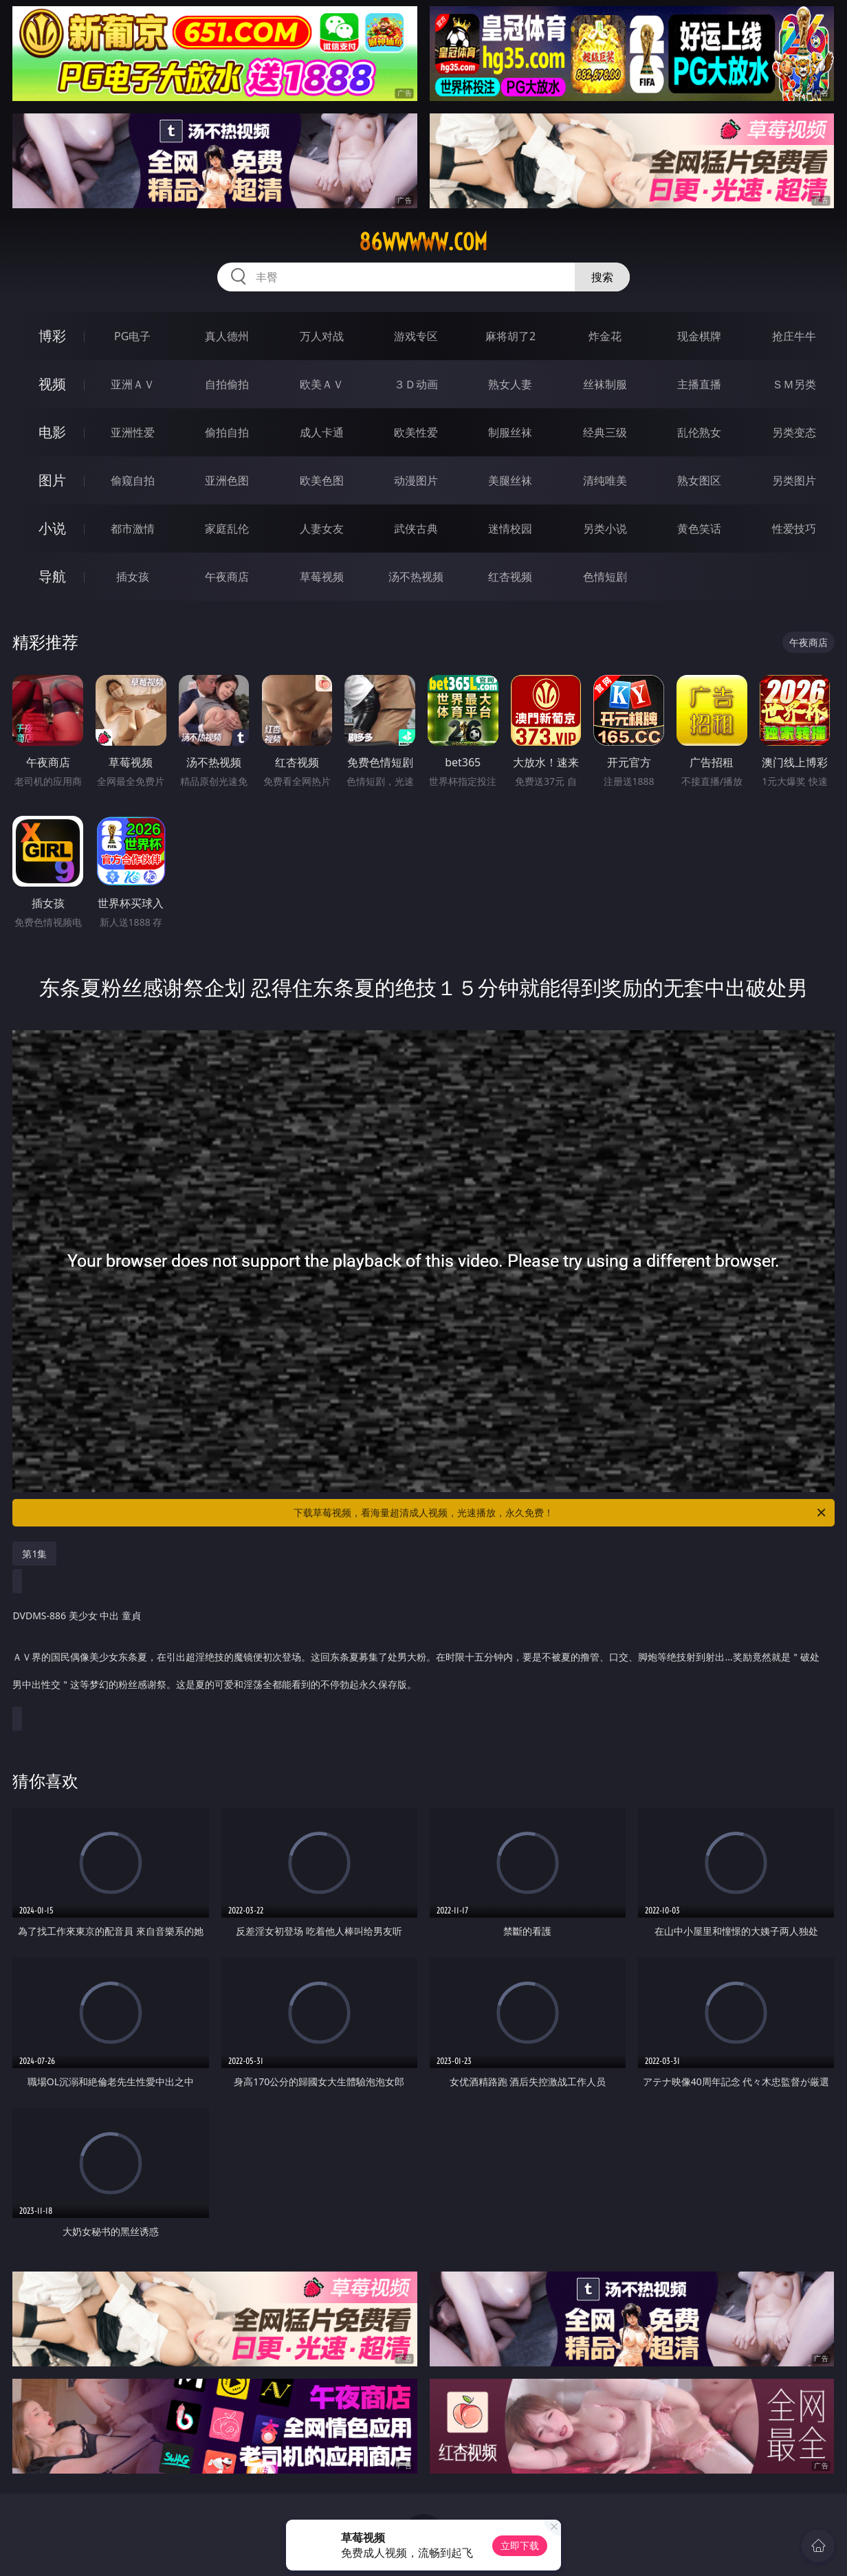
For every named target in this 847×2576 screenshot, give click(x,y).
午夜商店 (227, 576)
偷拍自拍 (227, 432)
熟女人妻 (510, 384)
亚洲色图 (227, 480)
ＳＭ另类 (794, 384)
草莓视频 (322, 576)
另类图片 (794, 480)
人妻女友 (322, 528)
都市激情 (133, 528)
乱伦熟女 (699, 432)
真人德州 (227, 336)
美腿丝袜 (510, 480)
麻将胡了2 (510, 336)
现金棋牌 (699, 336)
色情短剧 (605, 576)
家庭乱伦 (227, 528)
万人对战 (322, 336)
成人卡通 (322, 432)
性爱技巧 (794, 528)
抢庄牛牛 (794, 336)
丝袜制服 (605, 384)
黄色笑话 (699, 528)
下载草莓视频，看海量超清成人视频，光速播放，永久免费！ (561, 1512)
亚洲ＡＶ (133, 384)
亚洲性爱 (133, 432)
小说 (52, 528)
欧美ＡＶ (322, 384)
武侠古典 (416, 528)
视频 (52, 384)
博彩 (52, 335)
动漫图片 (416, 480)
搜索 (602, 277)
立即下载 (519, 2545)
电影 (52, 432)
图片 (52, 480)
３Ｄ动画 (416, 384)
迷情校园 (510, 528)
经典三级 (605, 432)
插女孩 (132, 576)
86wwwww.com (423, 242)
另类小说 (605, 528)
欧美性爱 (416, 432)
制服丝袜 (510, 432)
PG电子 (132, 336)
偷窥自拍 (133, 480)
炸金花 (605, 336)
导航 (52, 576)
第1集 (34, 1553)
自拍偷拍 (227, 384)
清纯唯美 (605, 480)
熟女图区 (699, 480)
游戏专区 (416, 336)
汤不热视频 (415, 576)
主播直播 (699, 384)
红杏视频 (510, 576)
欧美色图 (322, 480)
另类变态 (794, 432)
